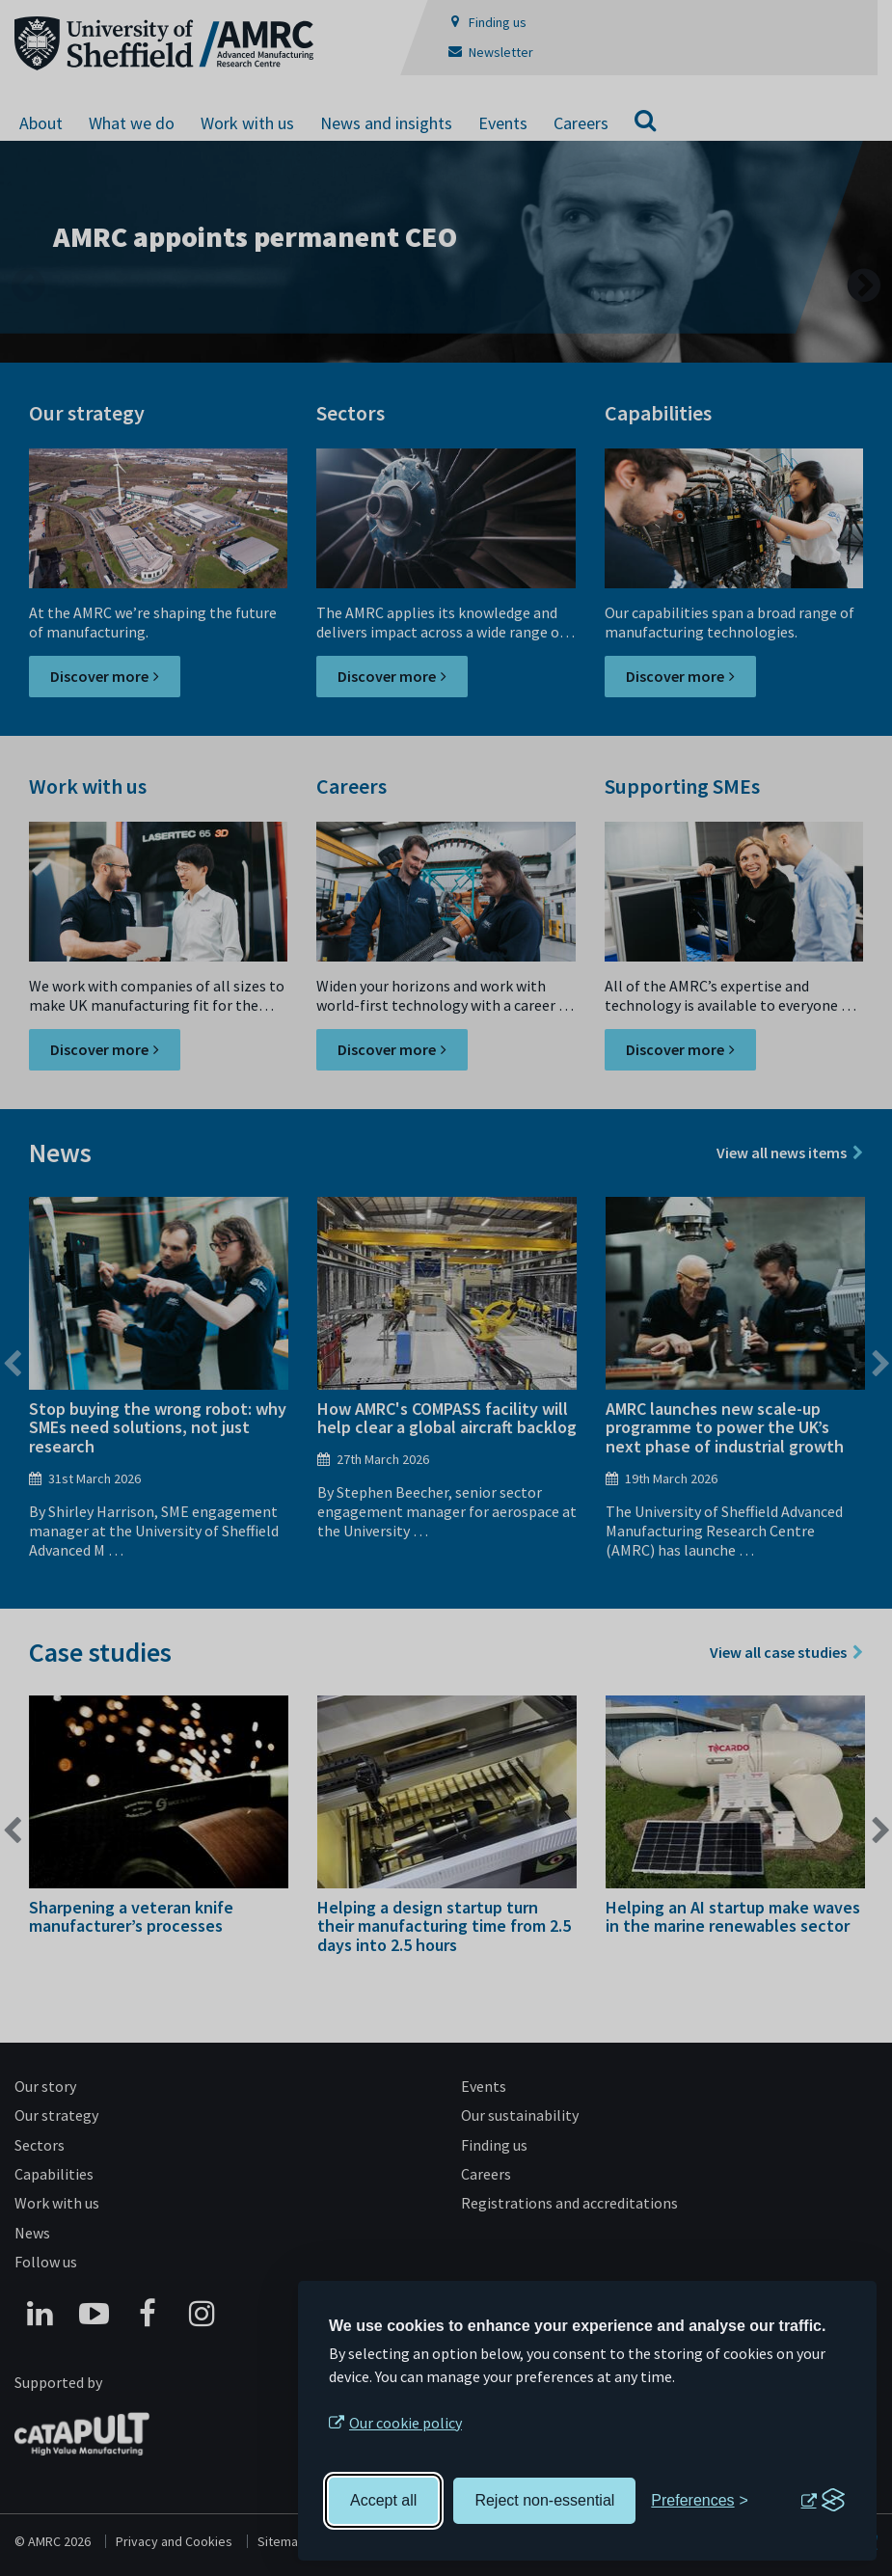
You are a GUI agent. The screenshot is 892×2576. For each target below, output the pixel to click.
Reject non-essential (544, 2500)
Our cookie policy (405, 2422)
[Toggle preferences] (699, 2501)
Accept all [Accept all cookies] (383, 2500)
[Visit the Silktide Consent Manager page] (822, 2501)
